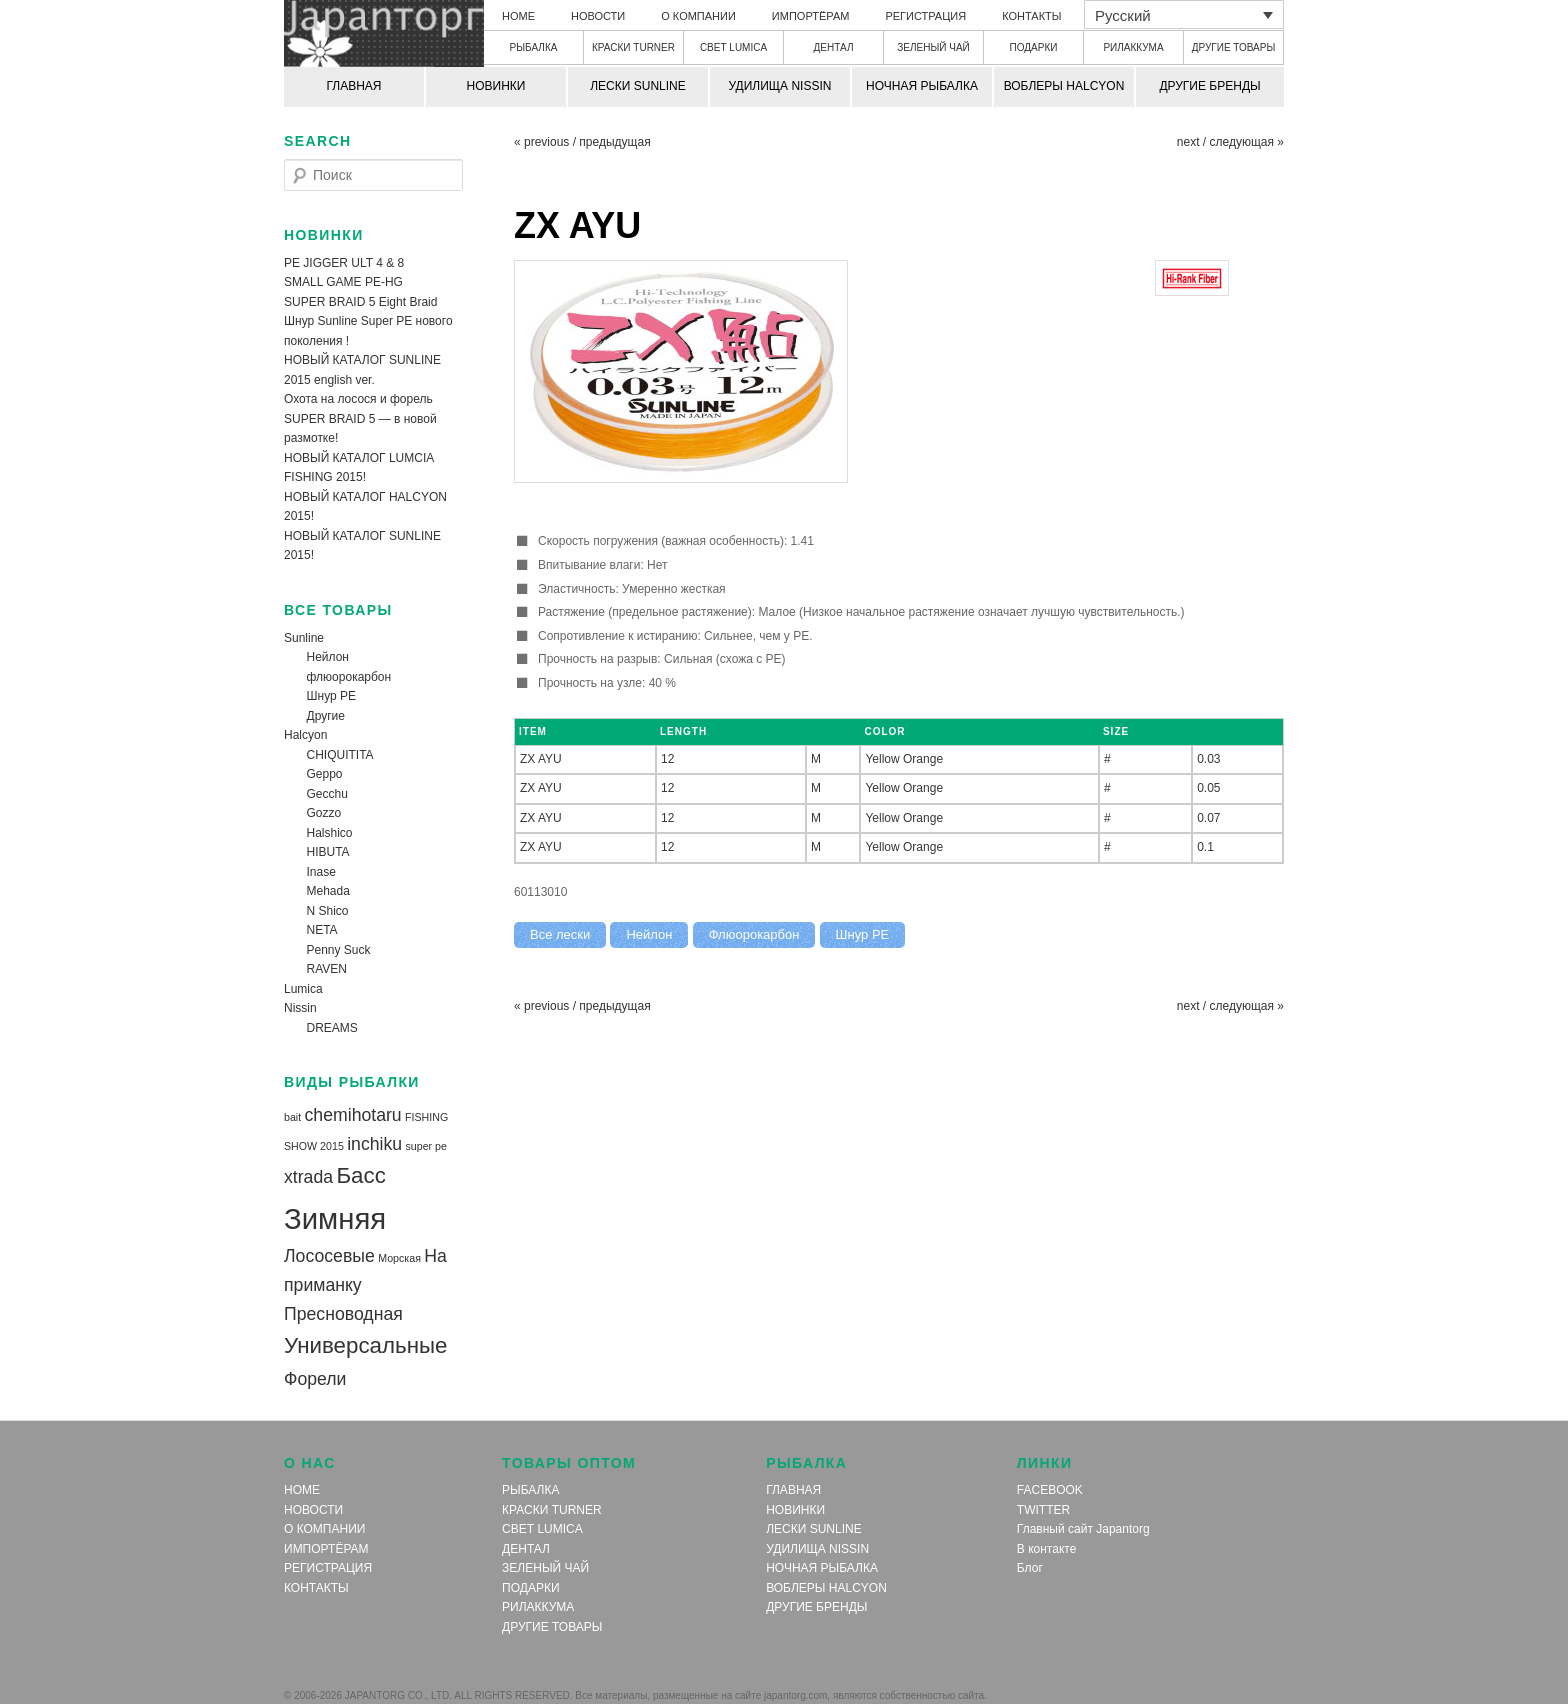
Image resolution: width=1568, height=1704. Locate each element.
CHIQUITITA (340, 755)
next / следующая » (1230, 142)
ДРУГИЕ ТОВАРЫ (1234, 47)
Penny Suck (339, 950)
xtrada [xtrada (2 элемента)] (308, 1177)
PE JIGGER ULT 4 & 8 (344, 263)
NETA (322, 930)
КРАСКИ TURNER (633, 47)
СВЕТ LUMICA (733, 47)
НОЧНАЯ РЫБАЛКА (922, 86)
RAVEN (327, 969)
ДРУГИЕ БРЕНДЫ (1209, 86)
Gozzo (324, 813)
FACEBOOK (1050, 1490)
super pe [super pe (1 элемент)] (425, 1146)
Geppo (325, 774)
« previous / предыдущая (582, 142)
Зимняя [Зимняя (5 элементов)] (335, 1218)
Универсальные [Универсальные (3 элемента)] (365, 1345)
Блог (1030, 1568)
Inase (321, 872)
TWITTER (1043, 1510)
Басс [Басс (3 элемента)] (360, 1175)
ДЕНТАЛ (834, 47)
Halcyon (305, 735)
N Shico (328, 911)
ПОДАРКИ (1034, 47)
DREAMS (332, 1028)
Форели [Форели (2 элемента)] (315, 1379)
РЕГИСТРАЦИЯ (925, 16)
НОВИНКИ (496, 86)
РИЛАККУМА (1133, 47)
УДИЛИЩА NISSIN (780, 86)
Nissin (300, 1008)
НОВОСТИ (598, 16)
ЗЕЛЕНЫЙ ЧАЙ (933, 47)
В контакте (1046, 1549)
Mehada (328, 891)
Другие (326, 716)
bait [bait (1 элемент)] (292, 1117)
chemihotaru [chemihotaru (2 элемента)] (353, 1115)
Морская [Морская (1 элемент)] (399, 1258)
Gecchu (327, 794)
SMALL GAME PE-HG (343, 282)
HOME (518, 16)
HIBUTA (328, 852)
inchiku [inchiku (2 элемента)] (374, 1144)
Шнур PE (332, 696)
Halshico (330, 833)
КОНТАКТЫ (1031, 16)
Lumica (303, 989)
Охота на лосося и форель (358, 399)
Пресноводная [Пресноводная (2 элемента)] (343, 1314)
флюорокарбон (349, 677)
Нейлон (328, 657)
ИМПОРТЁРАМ (811, 16)
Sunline (304, 638)
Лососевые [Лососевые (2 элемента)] (329, 1256)
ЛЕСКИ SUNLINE (638, 86)
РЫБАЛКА (534, 47)
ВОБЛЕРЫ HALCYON (1064, 86)
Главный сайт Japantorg (1083, 1529)
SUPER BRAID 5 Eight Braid (360, 302)
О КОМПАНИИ (698, 16)
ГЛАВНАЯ (353, 86)
